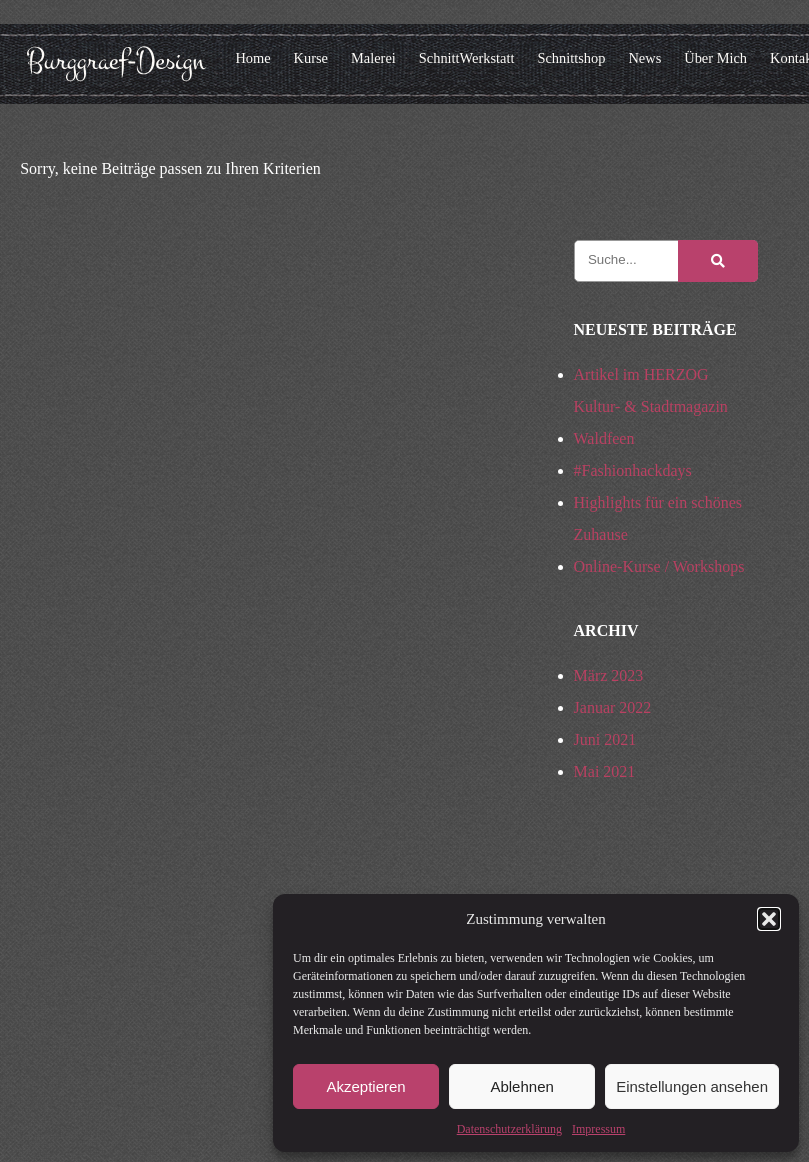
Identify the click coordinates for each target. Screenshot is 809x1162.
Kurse (311, 58)
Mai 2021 (605, 771)
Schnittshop (571, 58)
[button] (769, 919)
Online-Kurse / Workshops (659, 566)
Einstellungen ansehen (692, 1086)
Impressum (598, 1129)
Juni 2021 (605, 739)
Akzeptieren (365, 1086)
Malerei (373, 58)
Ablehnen (521, 1086)
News (644, 58)
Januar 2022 (613, 707)
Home (252, 58)
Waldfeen (604, 438)
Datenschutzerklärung (509, 1129)
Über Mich (715, 58)
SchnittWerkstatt (467, 58)
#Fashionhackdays (633, 470)
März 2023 (609, 675)
